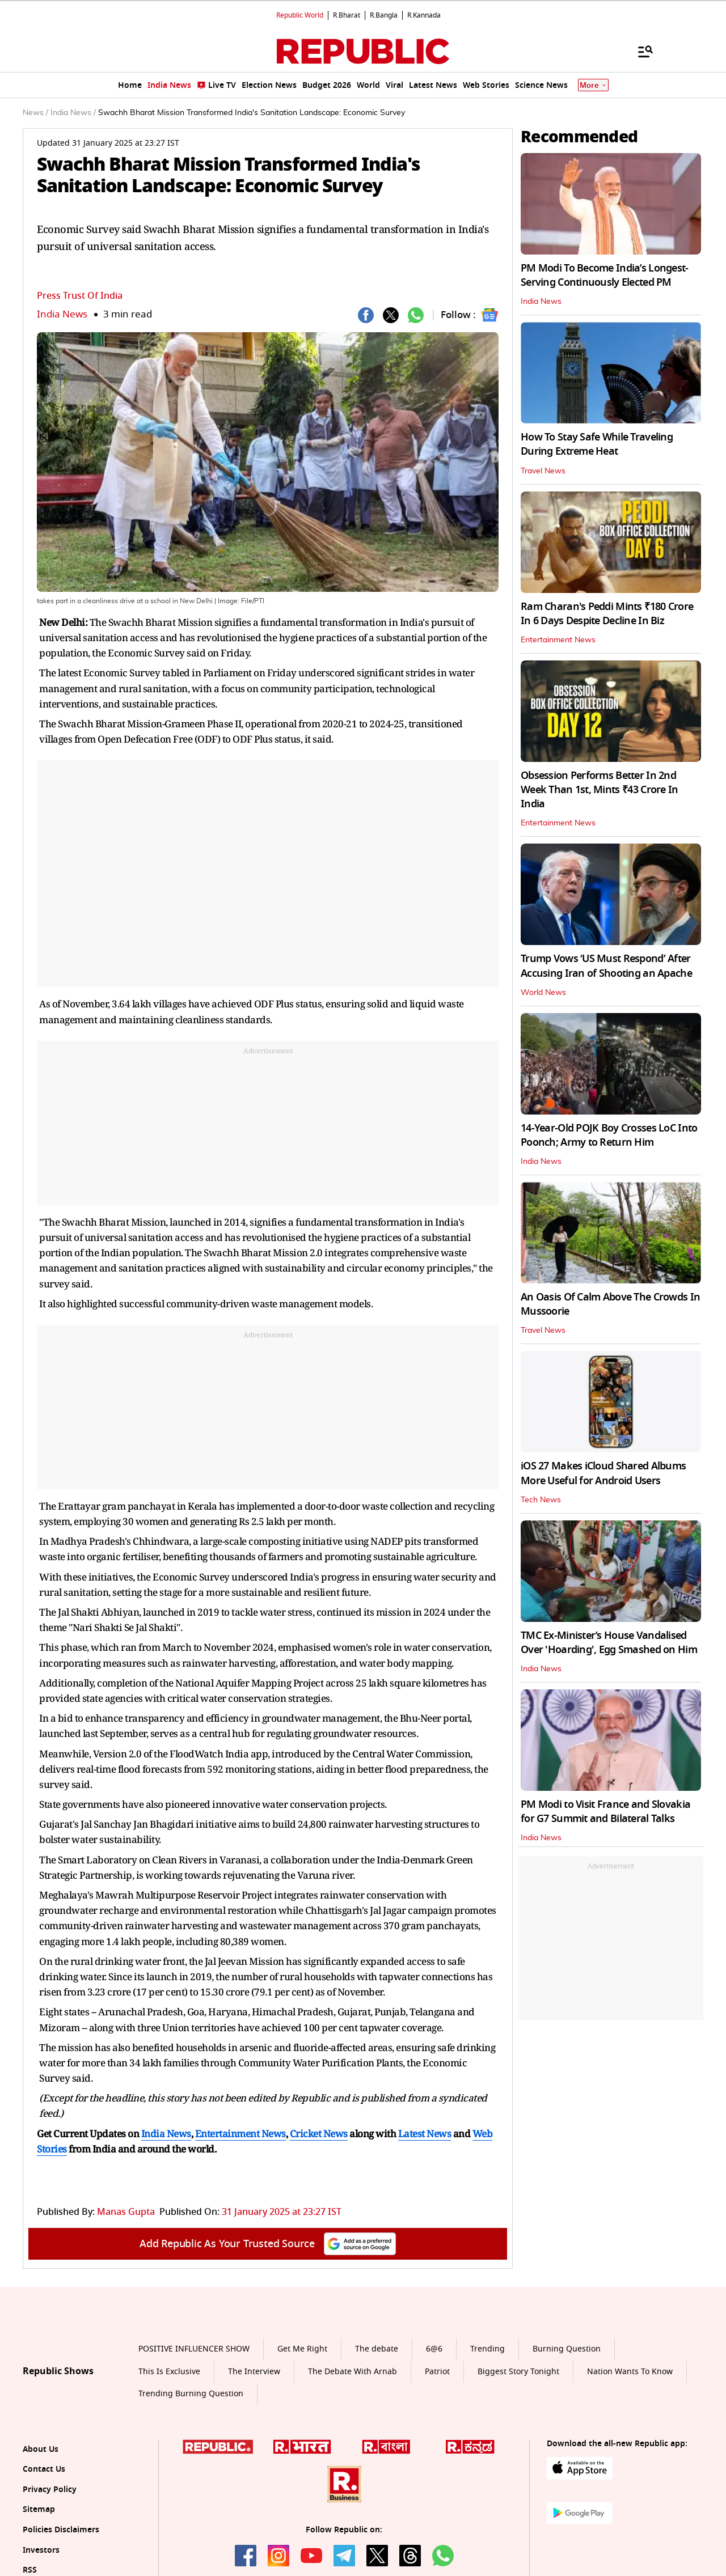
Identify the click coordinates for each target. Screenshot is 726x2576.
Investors (41, 2550)
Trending (487, 2349)
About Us (40, 2449)
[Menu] (640, 51)
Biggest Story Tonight (518, 2372)
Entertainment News (558, 640)
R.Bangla (384, 15)
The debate (376, 2349)
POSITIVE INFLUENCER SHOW (194, 2349)
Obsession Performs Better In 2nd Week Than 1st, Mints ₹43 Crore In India (599, 789)
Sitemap (39, 2509)
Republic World (299, 15)
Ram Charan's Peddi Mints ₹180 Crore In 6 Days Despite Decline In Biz (607, 613)
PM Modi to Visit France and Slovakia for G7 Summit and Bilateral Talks (605, 1811)
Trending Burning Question (190, 2394)
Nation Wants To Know (630, 2372)
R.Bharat (346, 15)
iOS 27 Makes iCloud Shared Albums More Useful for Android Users (603, 1473)
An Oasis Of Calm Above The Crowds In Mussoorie (610, 1304)
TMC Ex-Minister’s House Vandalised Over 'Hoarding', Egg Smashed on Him (609, 1642)
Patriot (437, 2372)
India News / (73, 113)
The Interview (254, 2372)
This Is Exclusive (169, 2372)
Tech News (541, 1500)
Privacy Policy (50, 2490)
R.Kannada (424, 15)
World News (543, 993)
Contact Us (44, 2469)
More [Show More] (593, 85)
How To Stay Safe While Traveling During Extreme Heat (597, 444)
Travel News (543, 471)
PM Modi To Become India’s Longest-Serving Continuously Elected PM (605, 275)
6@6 (434, 2349)
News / (35, 113)
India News (62, 314)
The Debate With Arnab (352, 2372)
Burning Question (567, 2349)
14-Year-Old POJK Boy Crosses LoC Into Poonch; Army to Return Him (609, 1135)
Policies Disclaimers (61, 2530)
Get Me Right (302, 2349)
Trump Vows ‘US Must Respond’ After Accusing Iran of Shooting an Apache (606, 965)
